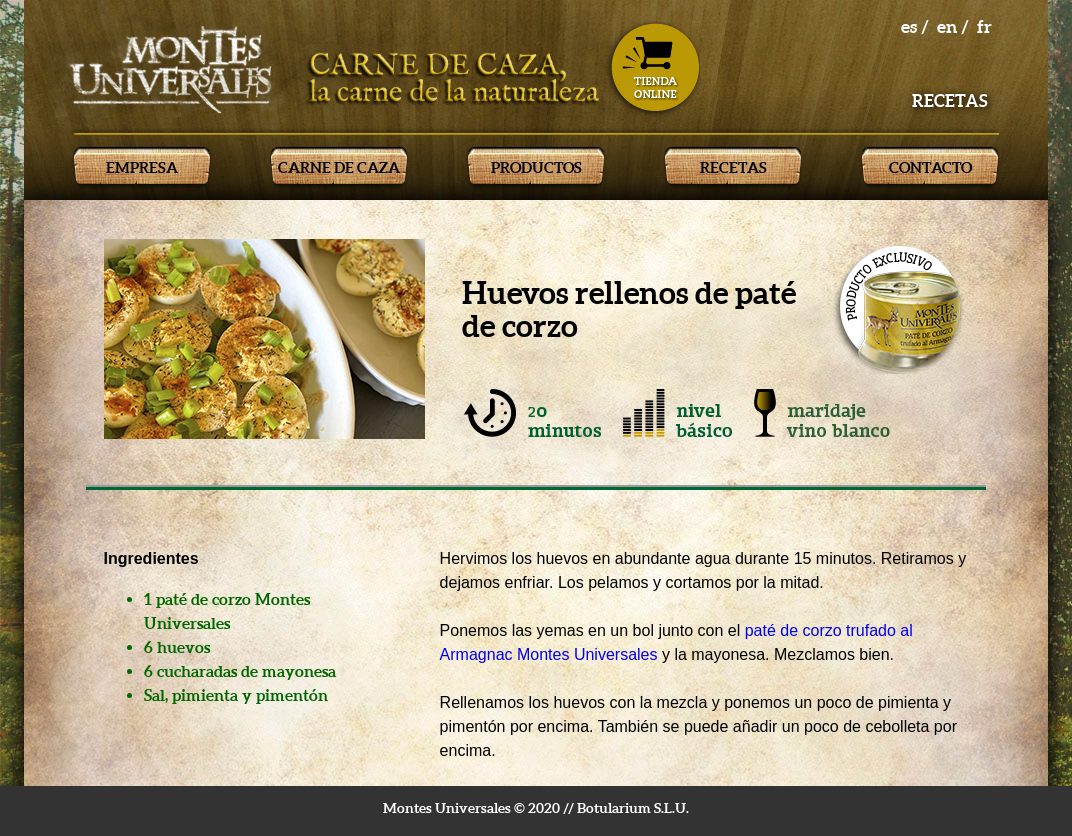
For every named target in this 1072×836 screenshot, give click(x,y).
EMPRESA (142, 167)
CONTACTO (930, 167)
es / (915, 26)
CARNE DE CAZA (339, 167)
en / (953, 26)
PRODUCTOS (536, 167)
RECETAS (733, 167)
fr (984, 26)
